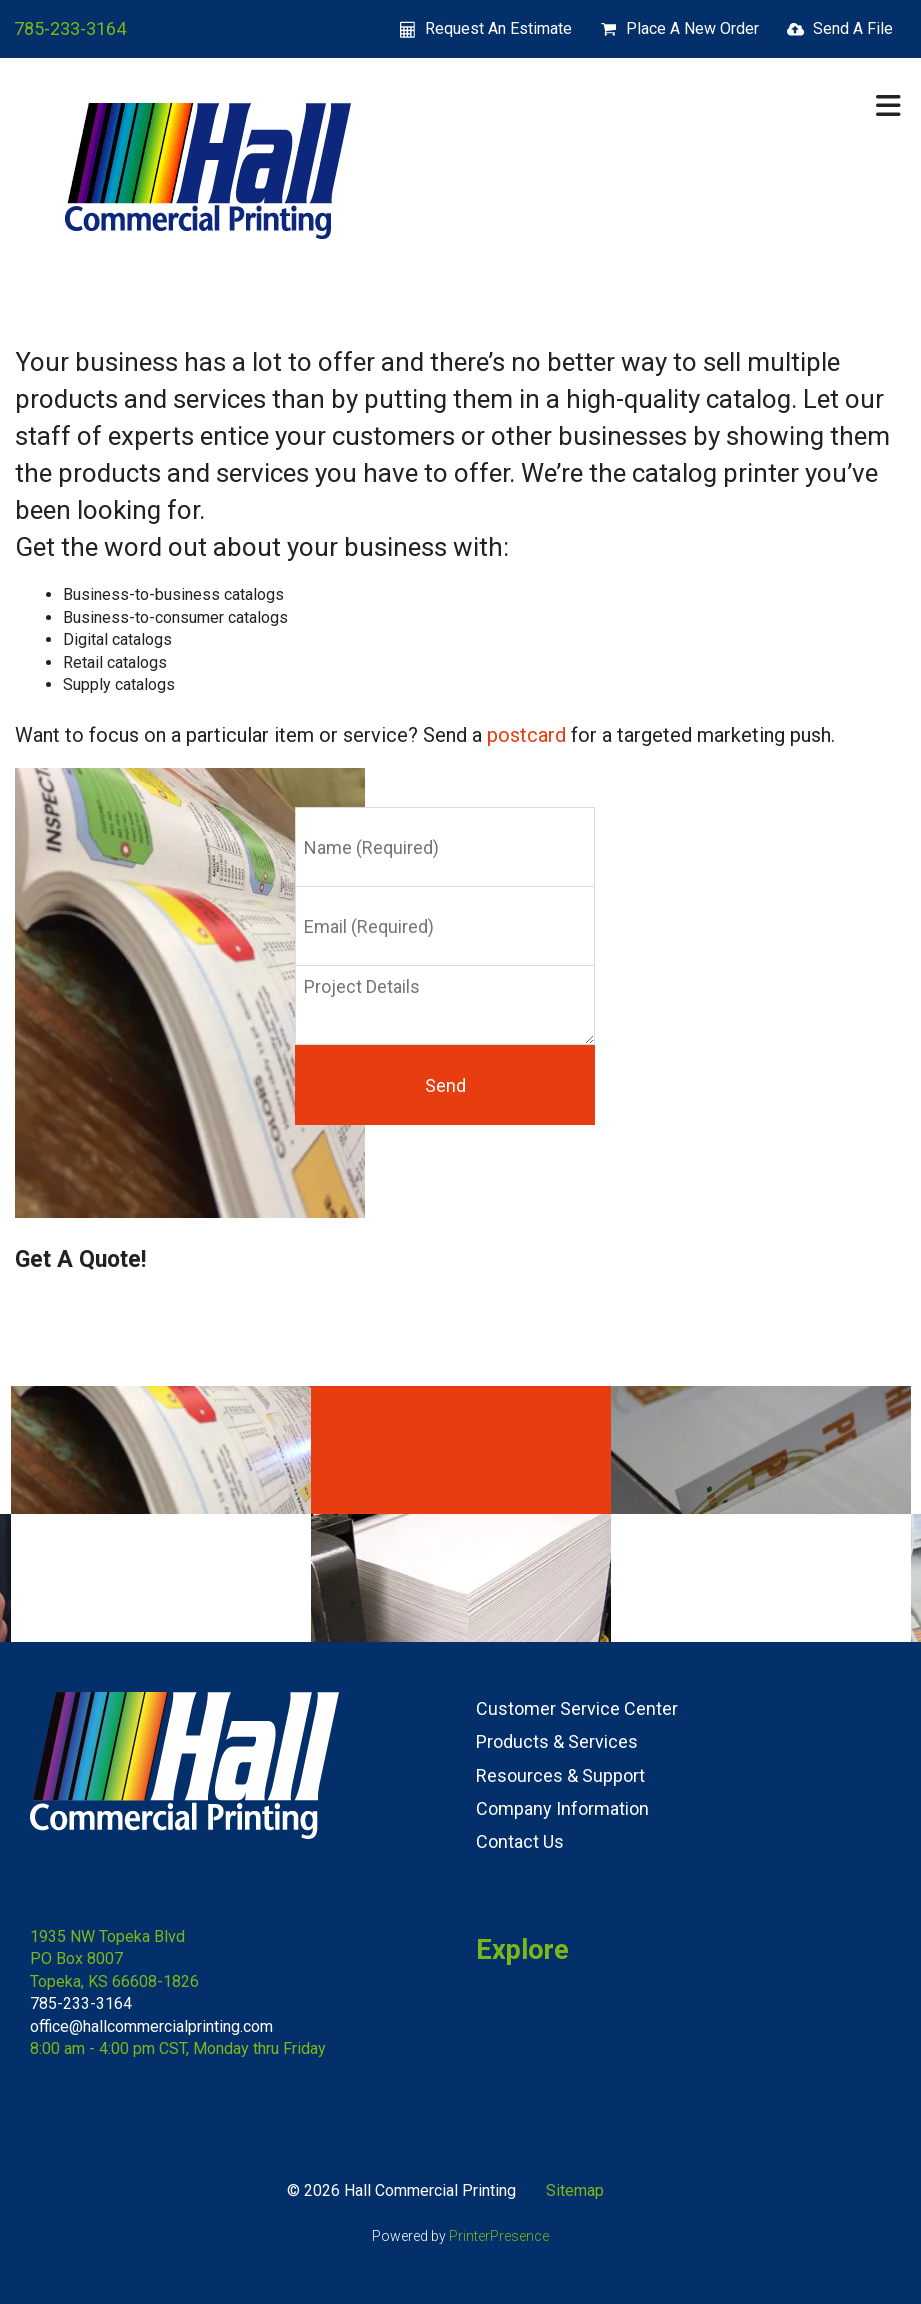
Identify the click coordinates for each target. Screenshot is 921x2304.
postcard (526, 735)
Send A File (853, 28)
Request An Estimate (498, 28)
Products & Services (557, 1741)
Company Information (562, 1808)
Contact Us (520, 1841)
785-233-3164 (70, 28)
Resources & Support (560, 1775)
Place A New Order (692, 28)
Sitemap (575, 2190)
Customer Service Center (577, 1708)
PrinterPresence (499, 2236)
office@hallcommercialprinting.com (151, 2026)
